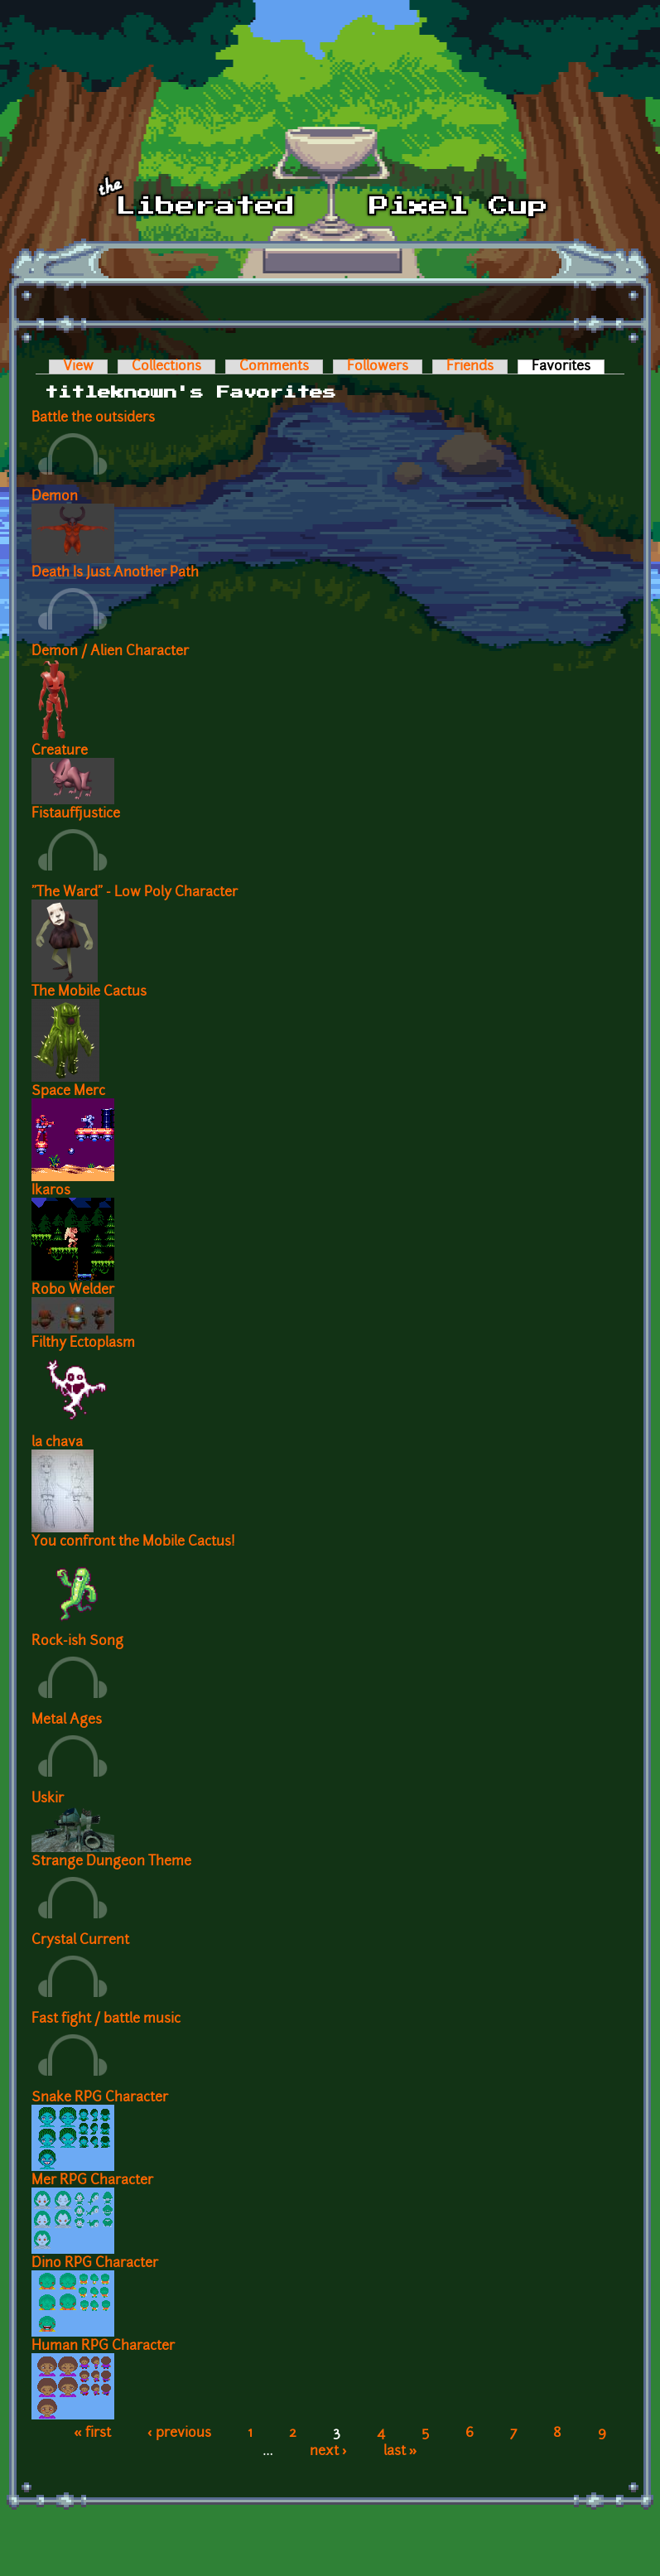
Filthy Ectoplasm (83, 1343)
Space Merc (68, 1091)
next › (328, 2451)
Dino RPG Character (94, 2263)
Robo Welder (72, 1290)
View (78, 367)
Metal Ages (66, 1720)
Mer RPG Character (92, 2181)
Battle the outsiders (93, 418)
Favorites (568, 367)
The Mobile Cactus (89, 992)
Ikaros (50, 1191)
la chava (57, 1443)
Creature (59, 751)
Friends (470, 367)
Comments (274, 367)
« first (92, 2433)
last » (400, 2451)
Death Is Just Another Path (115, 573)
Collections (166, 367)
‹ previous (179, 2433)
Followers (377, 367)
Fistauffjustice (75, 814)
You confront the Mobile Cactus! (133, 1542)
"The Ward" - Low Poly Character (134, 893)
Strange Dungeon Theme (111, 1862)
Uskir (47, 1799)
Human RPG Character (103, 2346)
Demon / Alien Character (110, 651)
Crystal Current (80, 1940)
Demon (54, 497)
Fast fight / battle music (106, 2019)
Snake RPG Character (99, 2098)
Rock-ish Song (77, 1641)
